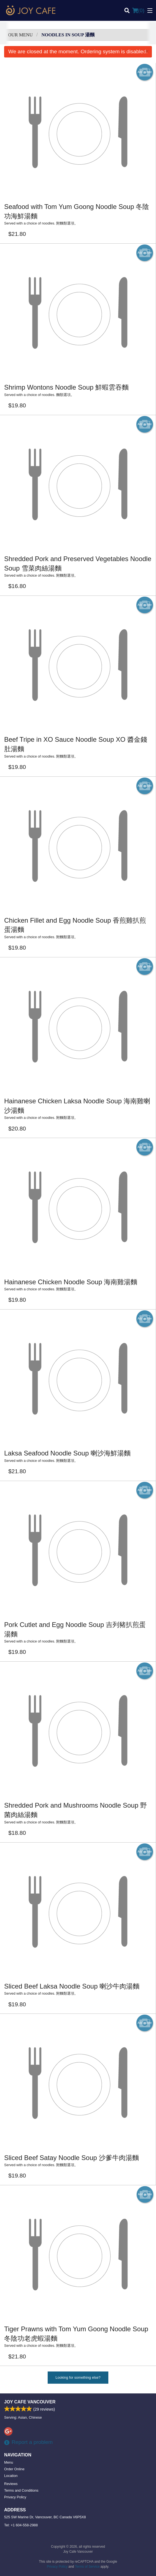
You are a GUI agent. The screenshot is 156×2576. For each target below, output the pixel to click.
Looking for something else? (78, 2377)
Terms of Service (87, 2567)
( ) (138, 10)
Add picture (145, 72)
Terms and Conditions (21, 2490)
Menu (8, 2462)
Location (10, 2476)
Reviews (10, 2484)
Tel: (21, 2525)
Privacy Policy (15, 2497)
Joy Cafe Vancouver (29, 2402)
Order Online (14, 2469)
